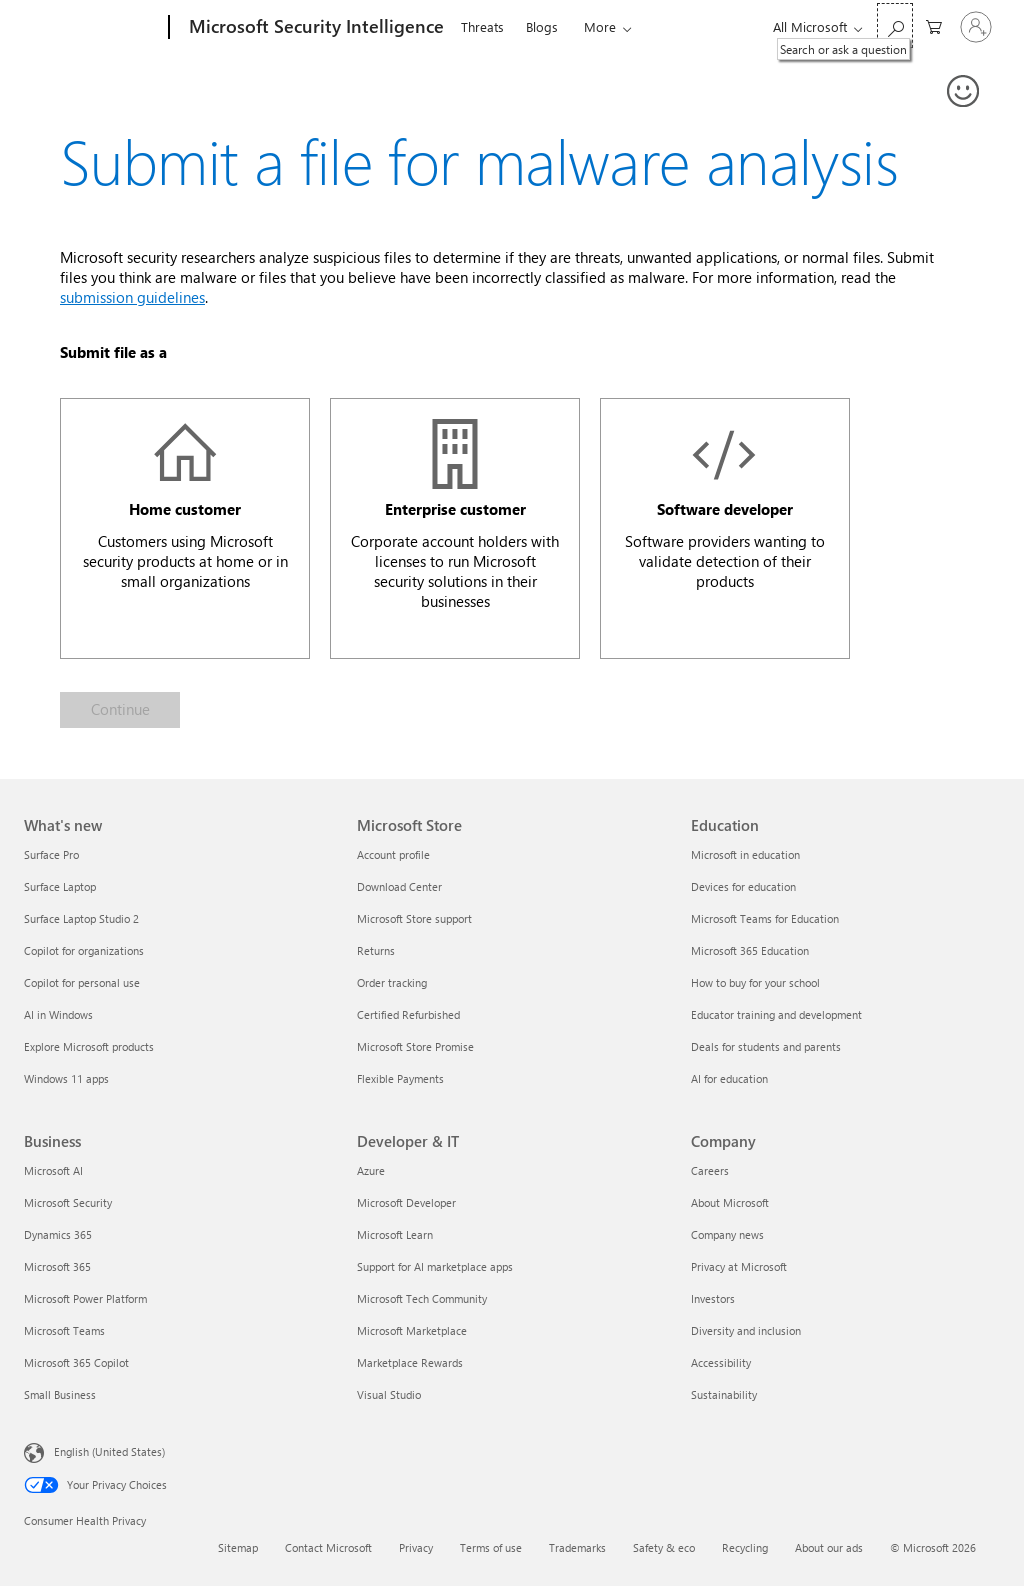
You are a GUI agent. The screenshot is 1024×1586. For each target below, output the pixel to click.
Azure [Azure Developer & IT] (371, 1170)
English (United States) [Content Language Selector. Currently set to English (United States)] (109, 1451)
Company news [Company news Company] (727, 1234)
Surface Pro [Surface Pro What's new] (51, 854)
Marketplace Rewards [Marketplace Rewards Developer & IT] (410, 1362)
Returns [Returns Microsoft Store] (376, 950)
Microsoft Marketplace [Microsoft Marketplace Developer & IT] (412, 1330)
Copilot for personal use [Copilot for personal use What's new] (82, 982)
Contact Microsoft (328, 1547)
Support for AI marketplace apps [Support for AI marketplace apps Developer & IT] (435, 1266)
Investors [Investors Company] (713, 1298)
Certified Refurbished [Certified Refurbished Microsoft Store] (408, 1014)
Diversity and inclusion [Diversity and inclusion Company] (746, 1330)
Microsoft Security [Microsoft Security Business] (68, 1202)
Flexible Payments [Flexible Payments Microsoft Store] (400, 1078)
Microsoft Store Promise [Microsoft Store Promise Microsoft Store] (415, 1046)
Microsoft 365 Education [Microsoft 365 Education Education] (750, 950)
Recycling (745, 1547)
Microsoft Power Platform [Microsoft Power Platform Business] (85, 1298)
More (600, 26)
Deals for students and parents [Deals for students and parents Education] (766, 1046)
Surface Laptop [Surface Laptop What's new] (60, 886)
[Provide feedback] (964, 92)
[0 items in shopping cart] (934, 25)
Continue (120, 709)
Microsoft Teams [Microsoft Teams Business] (64, 1330)
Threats (482, 26)
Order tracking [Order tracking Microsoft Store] (392, 982)
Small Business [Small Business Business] (60, 1394)
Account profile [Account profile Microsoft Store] (393, 854)
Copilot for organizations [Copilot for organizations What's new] (84, 950)
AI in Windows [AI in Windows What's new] (58, 1014)
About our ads (829, 1547)
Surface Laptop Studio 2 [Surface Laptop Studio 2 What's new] (81, 918)
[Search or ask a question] (895, 25)
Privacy (416, 1547)
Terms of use (491, 1547)
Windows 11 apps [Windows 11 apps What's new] (66, 1078)
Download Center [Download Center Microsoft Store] (399, 886)
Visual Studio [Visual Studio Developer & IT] (389, 1394)
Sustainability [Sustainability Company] (724, 1394)
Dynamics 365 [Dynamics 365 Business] (58, 1234)
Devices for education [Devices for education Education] (743, 886)
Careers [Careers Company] (710, 1170)
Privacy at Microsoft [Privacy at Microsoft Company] (739, 1266)
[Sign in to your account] (976, 27)
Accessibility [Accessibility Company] (721, 1362)
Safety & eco (664, 1547)
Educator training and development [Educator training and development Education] (776, 1014)
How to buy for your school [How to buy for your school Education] (755, 982)
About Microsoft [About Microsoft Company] (730, 1202)
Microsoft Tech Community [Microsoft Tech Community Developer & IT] (422, 1298)
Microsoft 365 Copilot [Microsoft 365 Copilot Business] (76, 1362)
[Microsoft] (92, 28)
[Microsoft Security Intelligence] (314, 28)
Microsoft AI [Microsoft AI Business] (53, 1170)
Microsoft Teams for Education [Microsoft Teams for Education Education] (765, 918)
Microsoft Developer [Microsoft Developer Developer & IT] (406, 1202)
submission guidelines (132, 297)
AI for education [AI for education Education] (729, 1078)
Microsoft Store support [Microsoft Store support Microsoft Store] (414, 918)
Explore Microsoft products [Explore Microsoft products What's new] (89, 1046)
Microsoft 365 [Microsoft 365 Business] (57, 1266)
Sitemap (238, 1547)
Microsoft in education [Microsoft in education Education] (745, 854)
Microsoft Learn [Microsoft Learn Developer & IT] (395, 1234)
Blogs (542, 26)
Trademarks (577, 1547)
